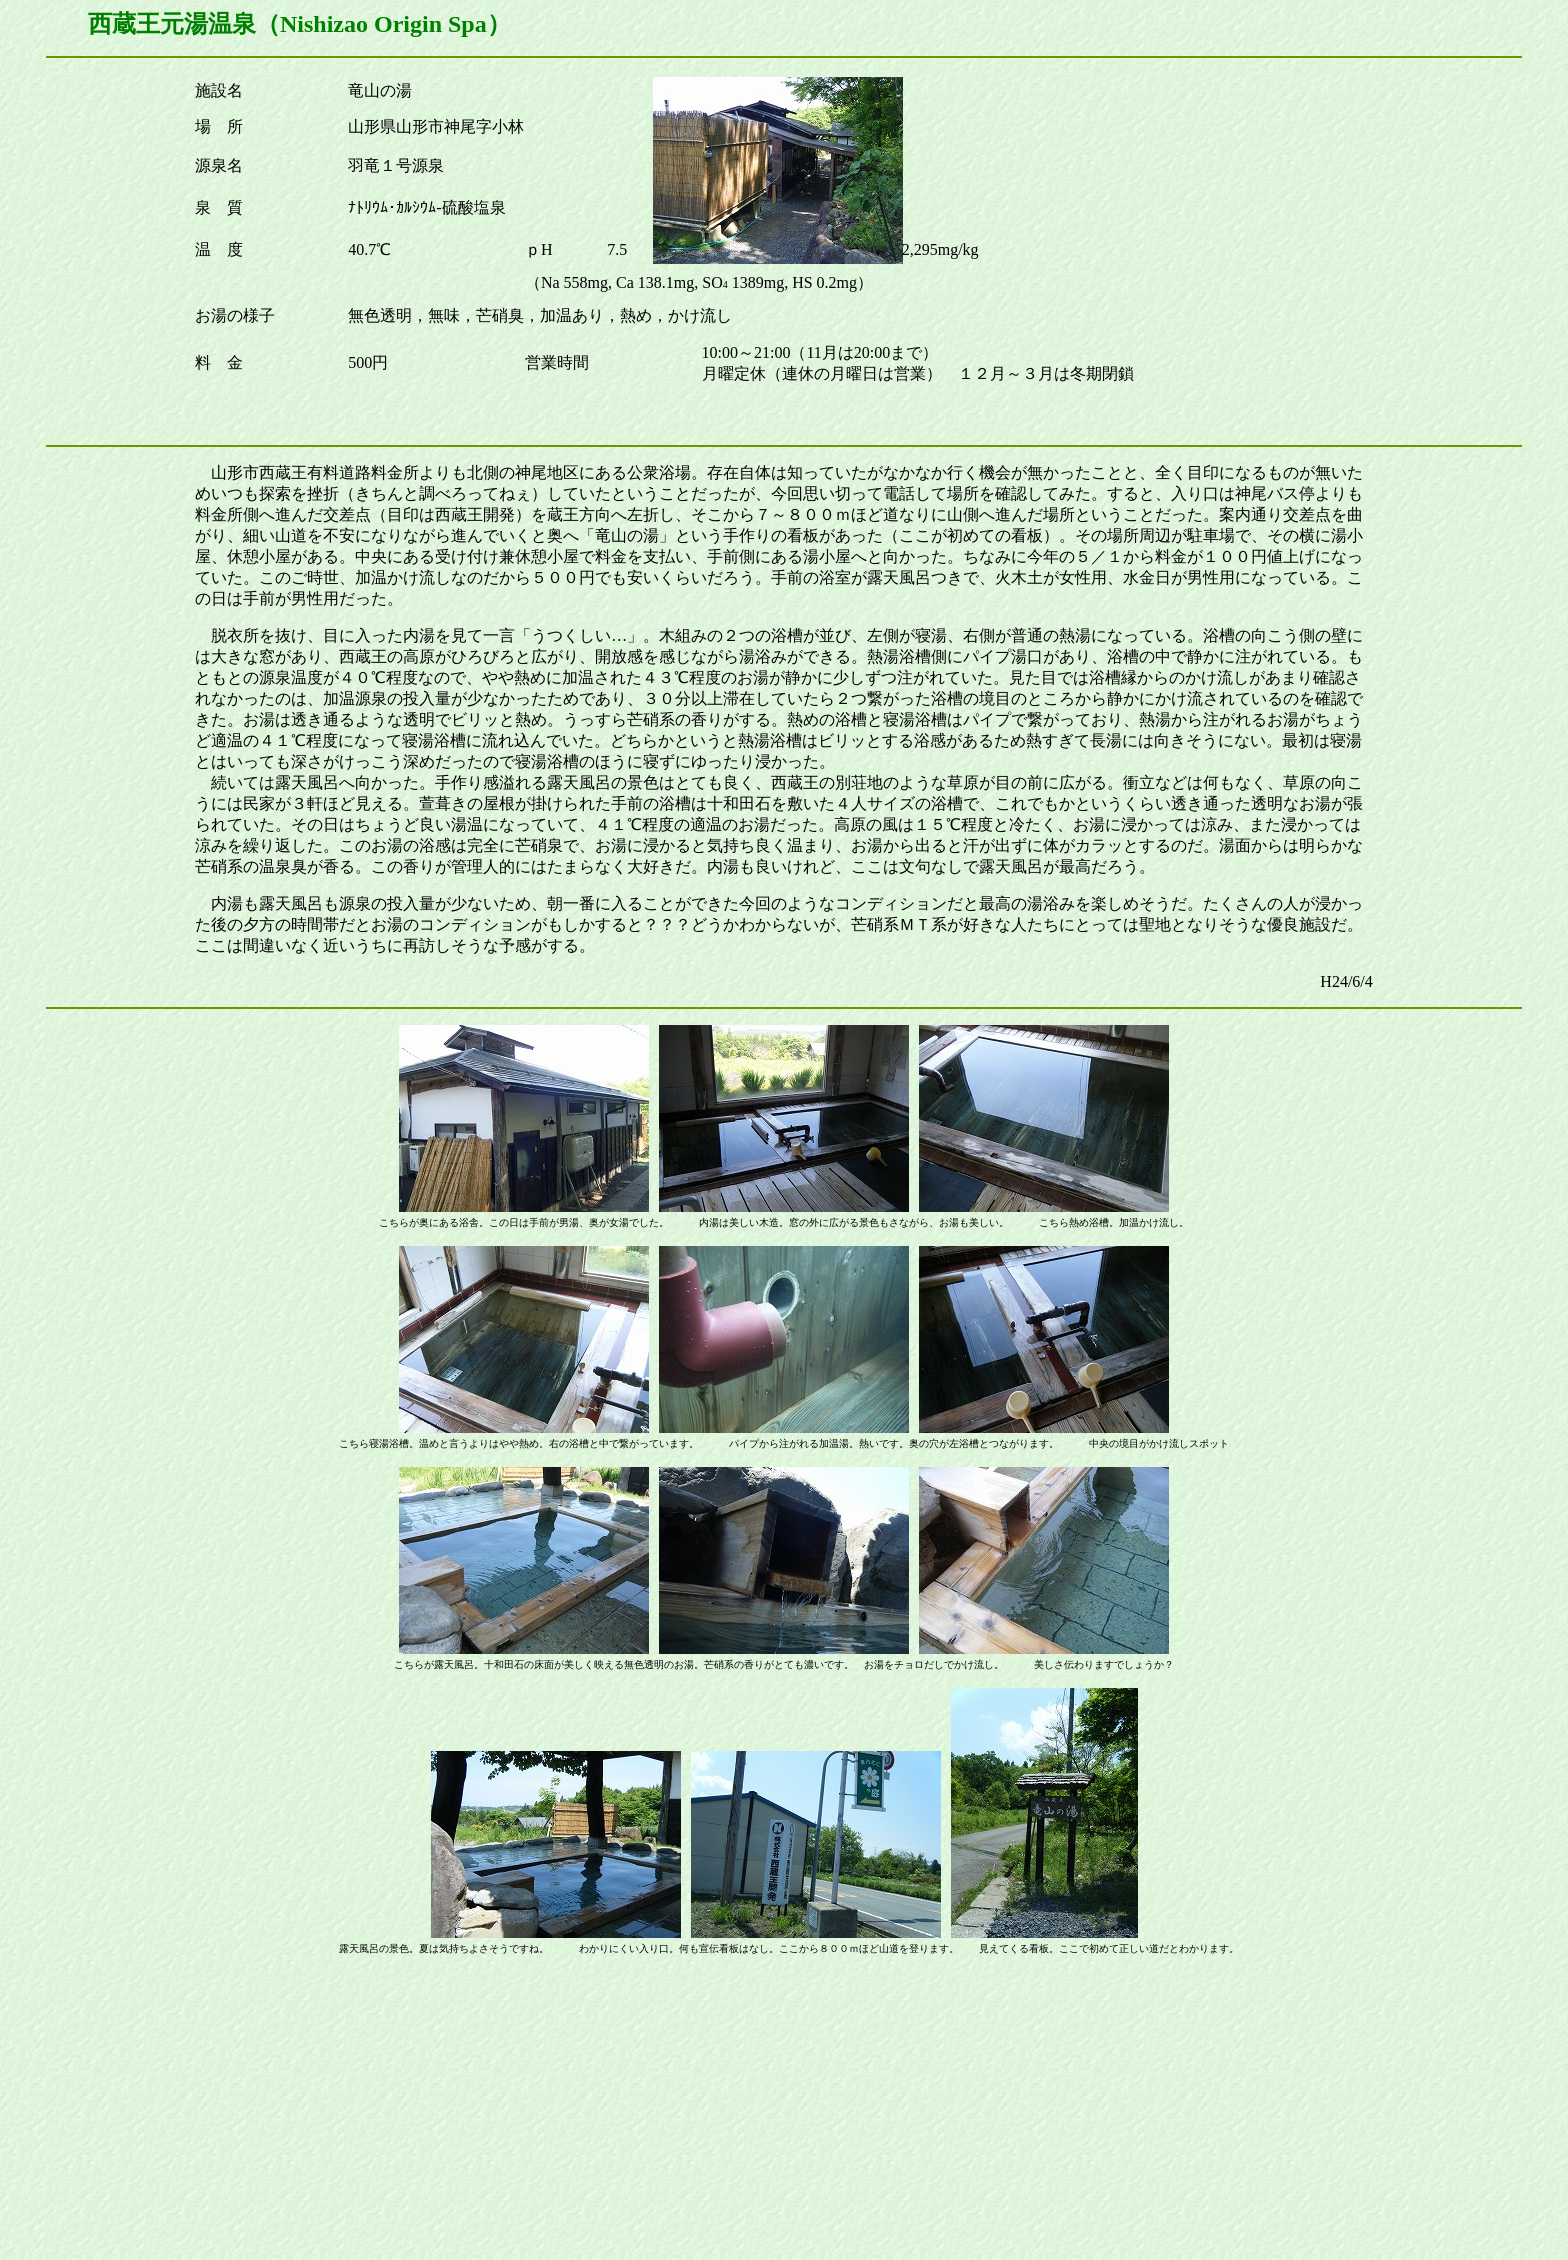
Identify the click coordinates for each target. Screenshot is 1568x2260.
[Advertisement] (784, 2112)
